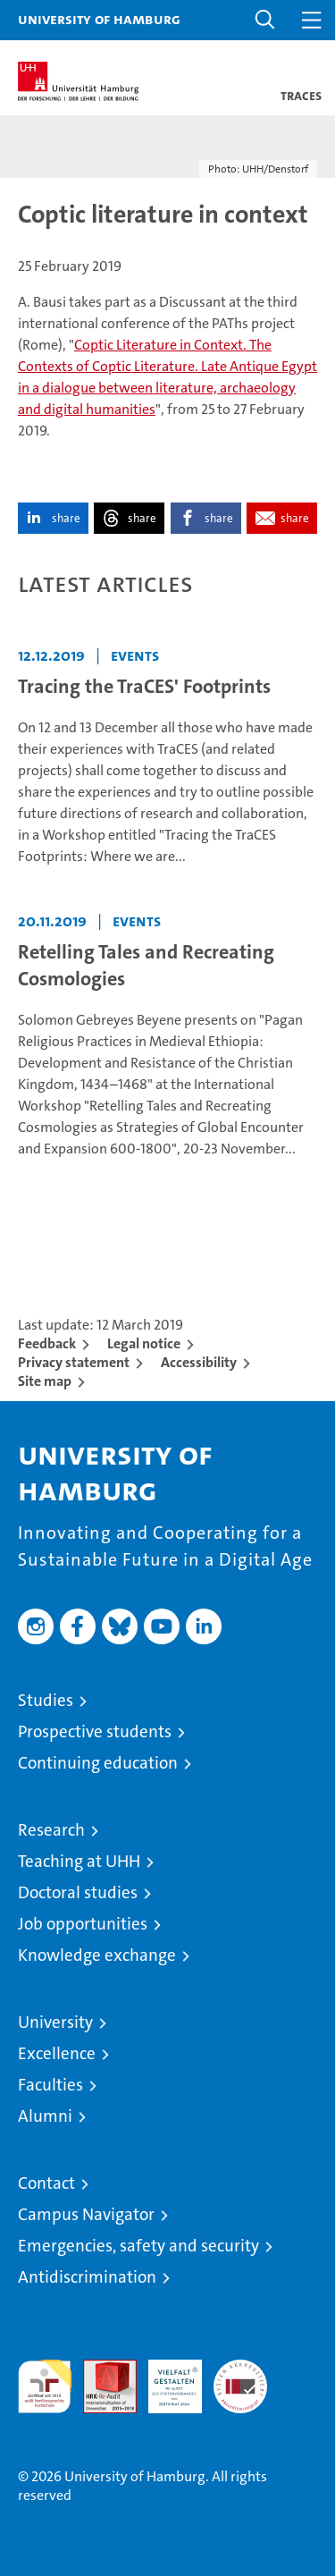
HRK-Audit (165, 2378)
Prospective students (95, 1731)
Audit (100, 2369)
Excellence (57, 2053)
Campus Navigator (86, 2214)
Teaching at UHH (79, 1861)
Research (51, 1830)
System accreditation (240, 2378)
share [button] (66, 518)
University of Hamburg (99, 19)
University (55, 2022)
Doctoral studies (78, 1892)
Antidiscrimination (87, 2277)
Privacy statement (74, 1362)
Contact (46, 2183)
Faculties (50, 2084)
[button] (265, 20)
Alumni (45, 2116)
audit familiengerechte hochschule (44, 2386)
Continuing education (98, 1763)
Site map (44, 1381)
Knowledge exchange (97, 1955)
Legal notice (143, 1343)
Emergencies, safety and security (138, 2245)
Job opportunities (82, 1924)
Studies (45, 1700)
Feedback (47, 1343)
